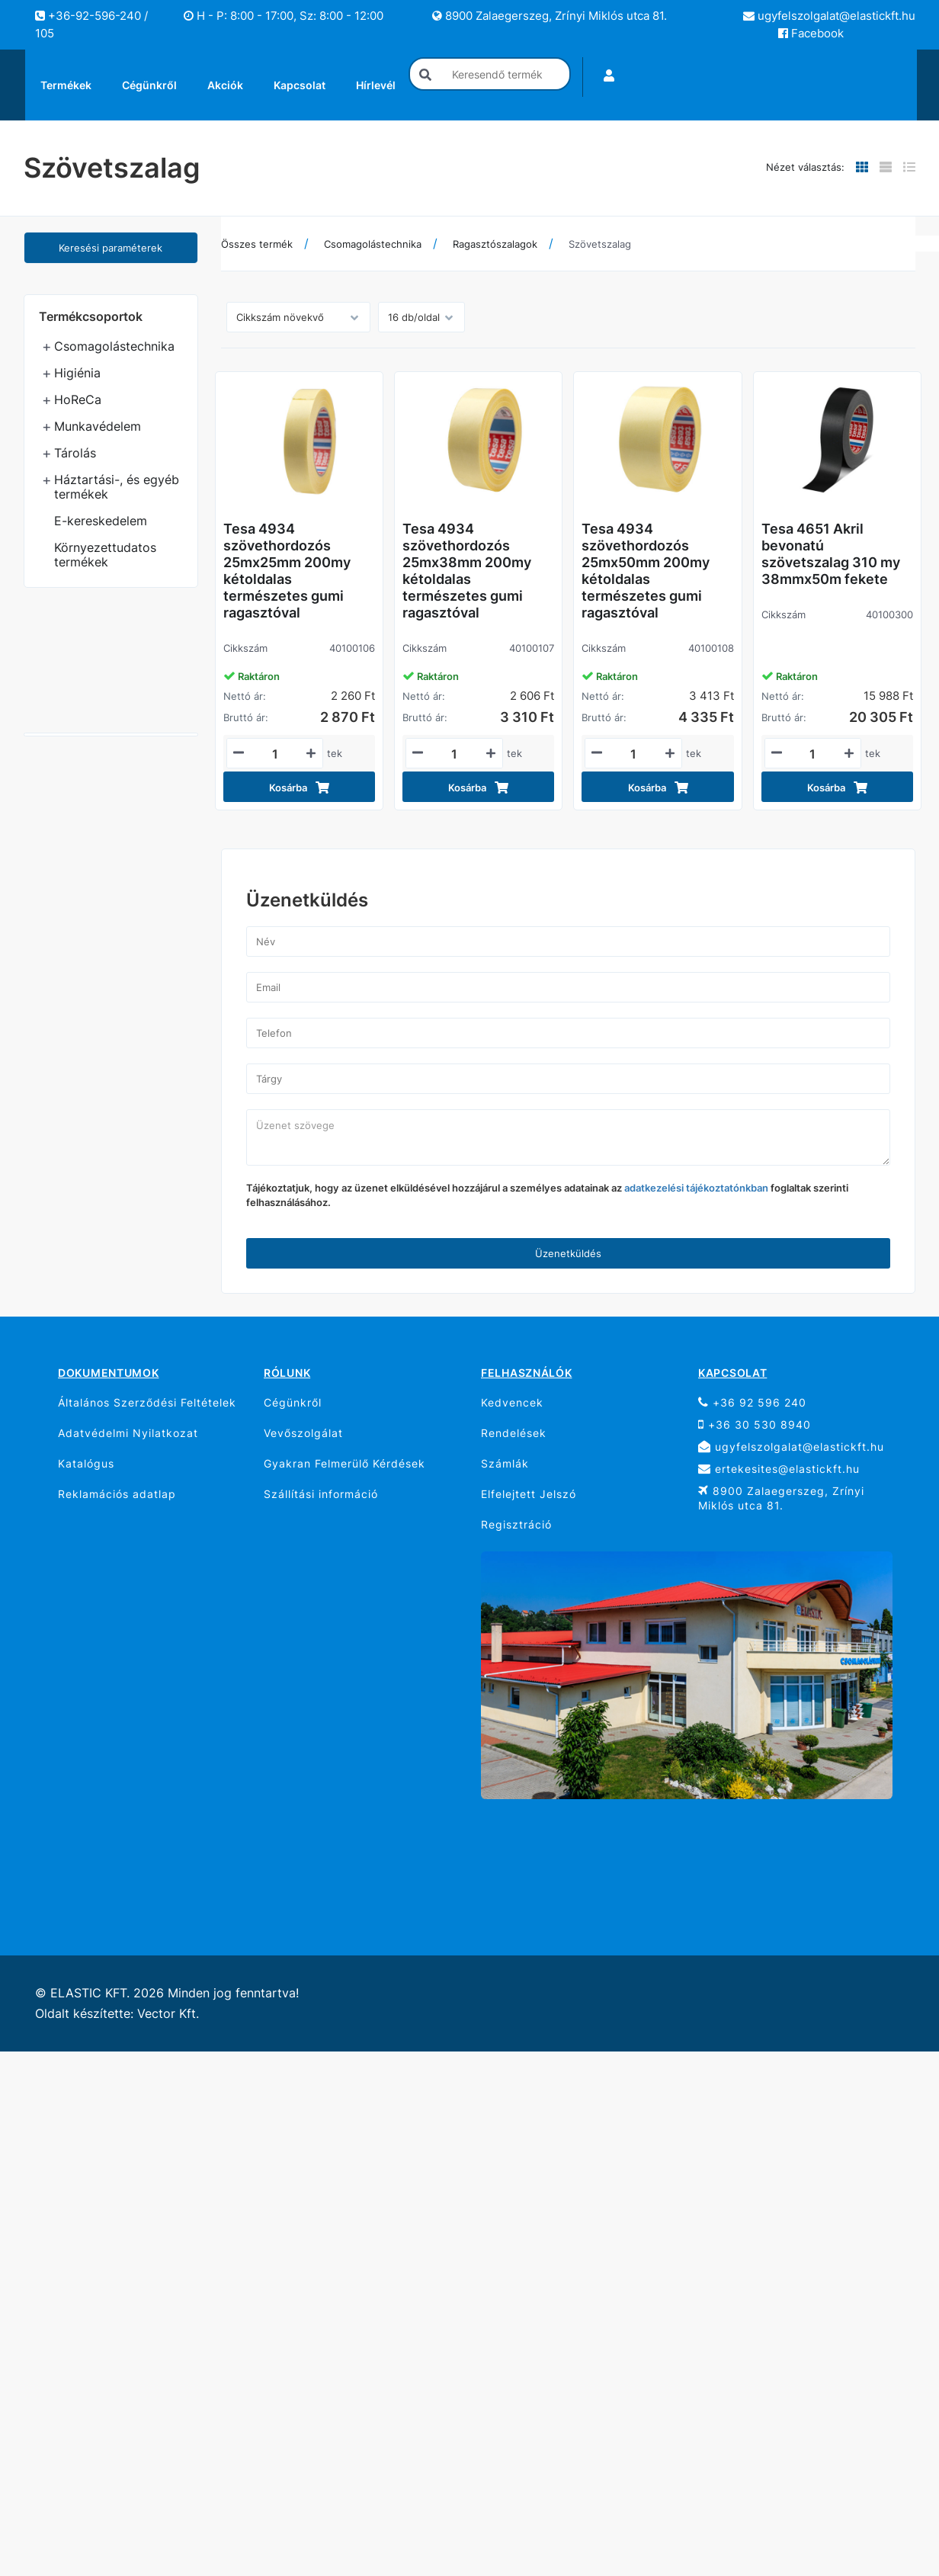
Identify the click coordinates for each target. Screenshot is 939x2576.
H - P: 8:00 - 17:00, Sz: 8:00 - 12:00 (283, 15)
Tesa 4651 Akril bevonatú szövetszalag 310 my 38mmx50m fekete (830, 554)
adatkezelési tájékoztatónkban (696, 1188)
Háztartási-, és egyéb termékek (116, 487)
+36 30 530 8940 (754, 1424)
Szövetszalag (600, 244)
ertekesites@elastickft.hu (779, 1468)
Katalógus (86, 1463)
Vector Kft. (168, 2014)
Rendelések (513, 1432)
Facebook (811, 33)
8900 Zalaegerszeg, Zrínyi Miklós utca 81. (549, 15)
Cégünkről (149, 85)
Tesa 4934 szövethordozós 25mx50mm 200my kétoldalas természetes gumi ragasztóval (646, 571)
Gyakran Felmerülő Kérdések (344, 1463)
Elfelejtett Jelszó (528, 1493)
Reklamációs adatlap (117, 1493)
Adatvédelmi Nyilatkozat (128, 1432)
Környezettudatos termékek (105, 554)
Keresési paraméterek (110, 248)
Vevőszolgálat (303, 1432)
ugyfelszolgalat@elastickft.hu (829, 15)
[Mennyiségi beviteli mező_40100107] (454, 754)
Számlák (505, 1463)
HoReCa (77, 399)
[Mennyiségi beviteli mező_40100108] (633, 754)
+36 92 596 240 (752, 1402)
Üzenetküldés (568, 1253)
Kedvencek (512, 1402)
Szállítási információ (321, 1493)
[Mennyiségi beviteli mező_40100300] (813, 754)
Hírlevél (376, 85)
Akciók (225, 85)
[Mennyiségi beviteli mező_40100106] (275, 754)
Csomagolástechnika (114, 346)
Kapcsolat (299, 85)
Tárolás (75, 452)
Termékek (65, 85)
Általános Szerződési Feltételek (147, 1402)
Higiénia (77, 372)
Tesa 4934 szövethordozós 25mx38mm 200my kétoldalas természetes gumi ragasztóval (466, 571)
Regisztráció (516, 1524)
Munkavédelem (97, 426)
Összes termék (257, 244)
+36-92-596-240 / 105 (91, 24)
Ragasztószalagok (495, 244)
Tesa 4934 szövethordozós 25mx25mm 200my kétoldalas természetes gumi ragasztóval (287, 571)
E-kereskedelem (100, 520)
